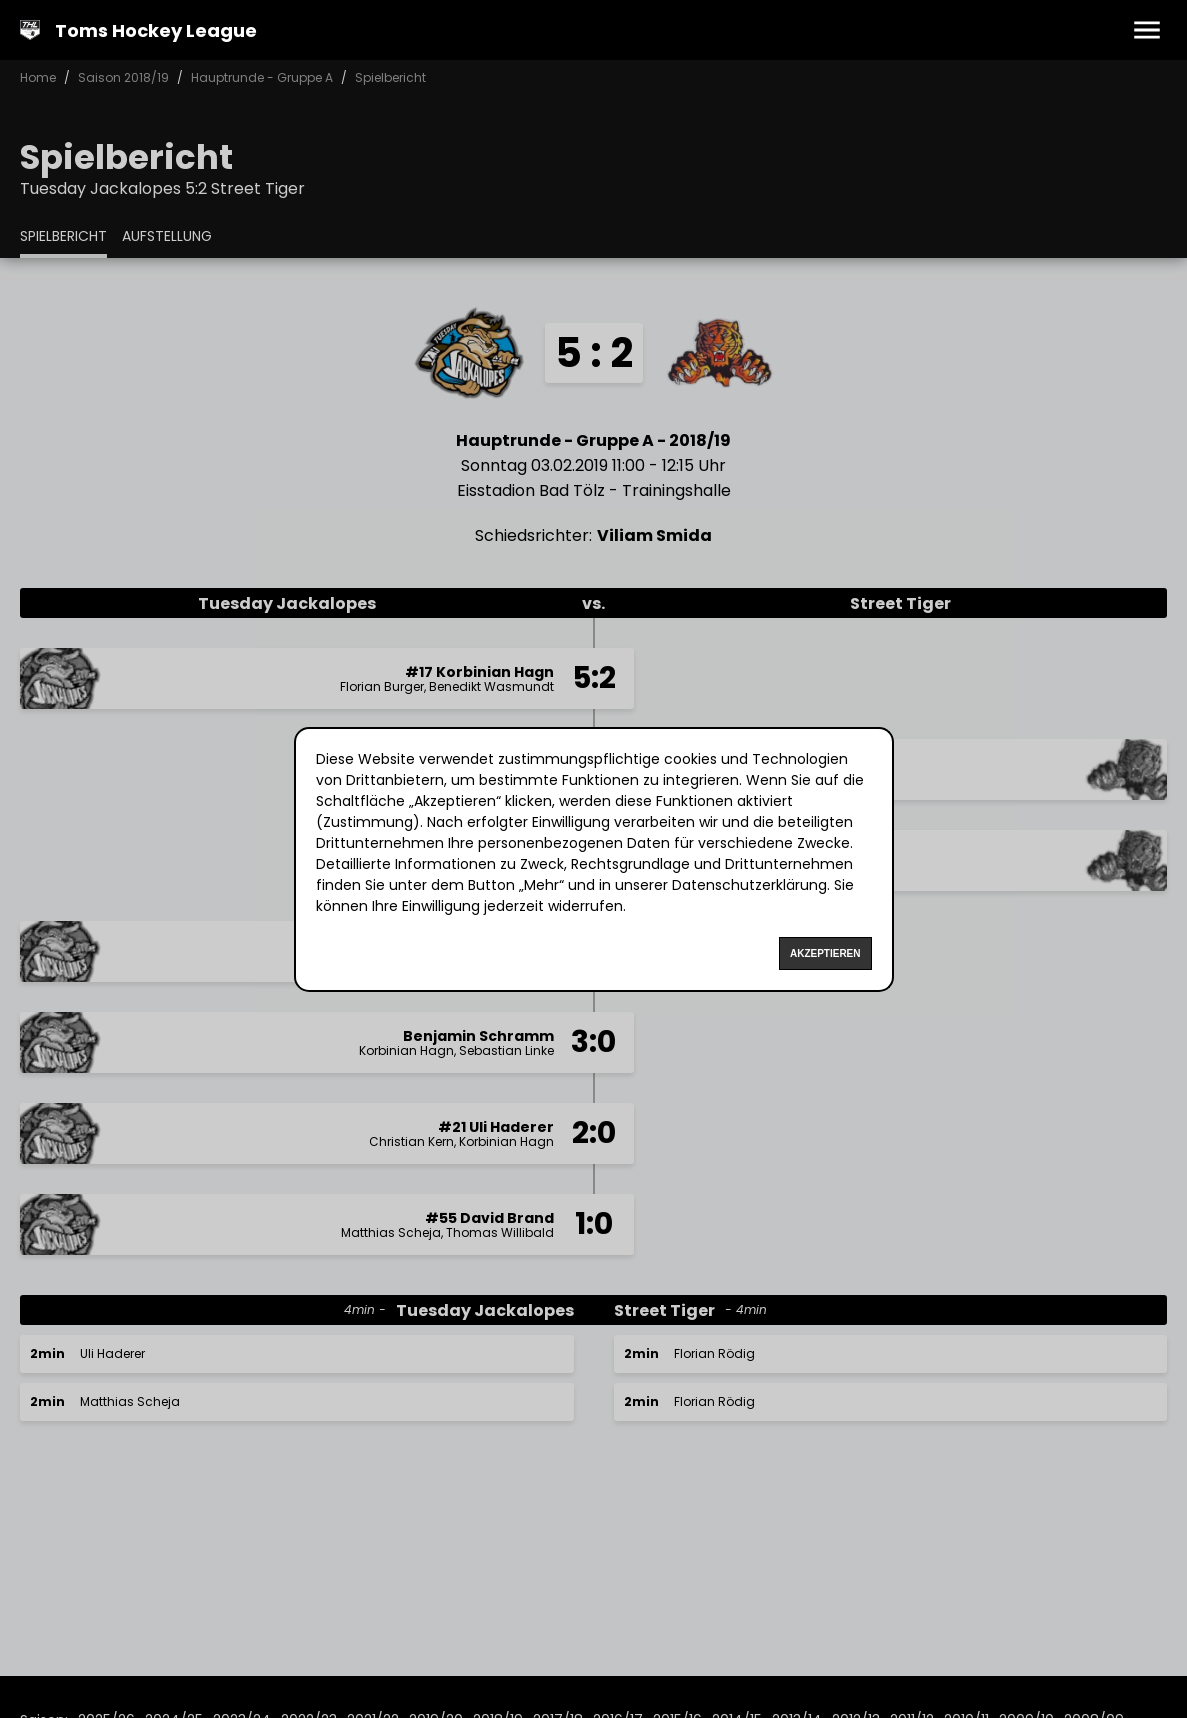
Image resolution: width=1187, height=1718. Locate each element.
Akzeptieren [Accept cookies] (825, 953)
